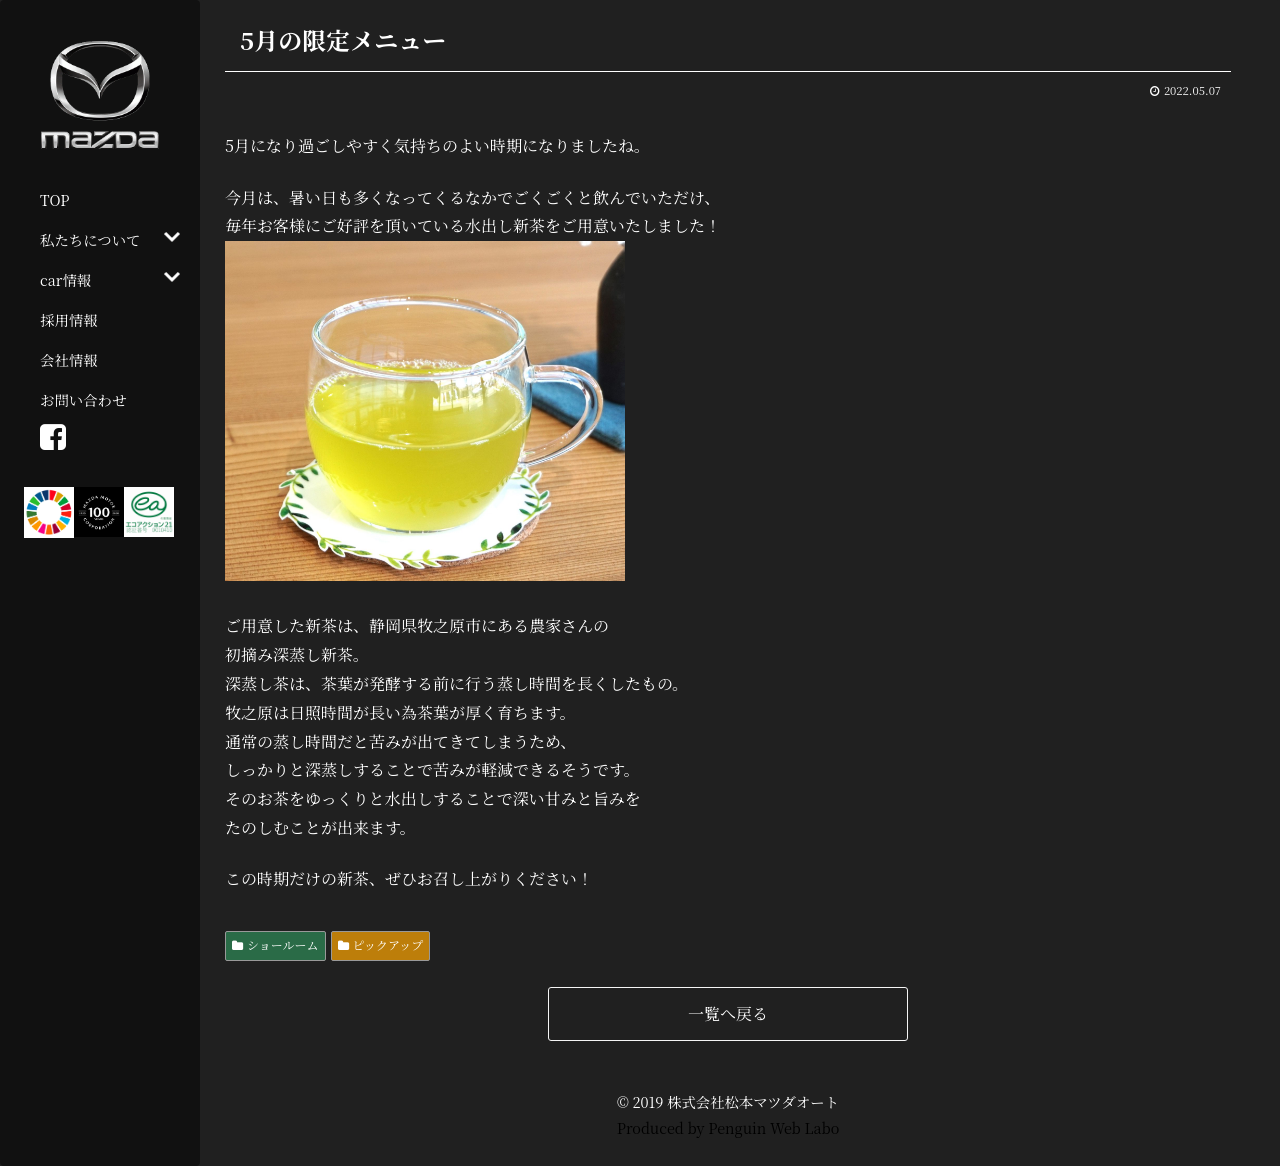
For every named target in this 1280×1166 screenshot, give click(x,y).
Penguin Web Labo (773, 1127)
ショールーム (283, 944)
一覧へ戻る (728, 1013)
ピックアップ (388, 944)
